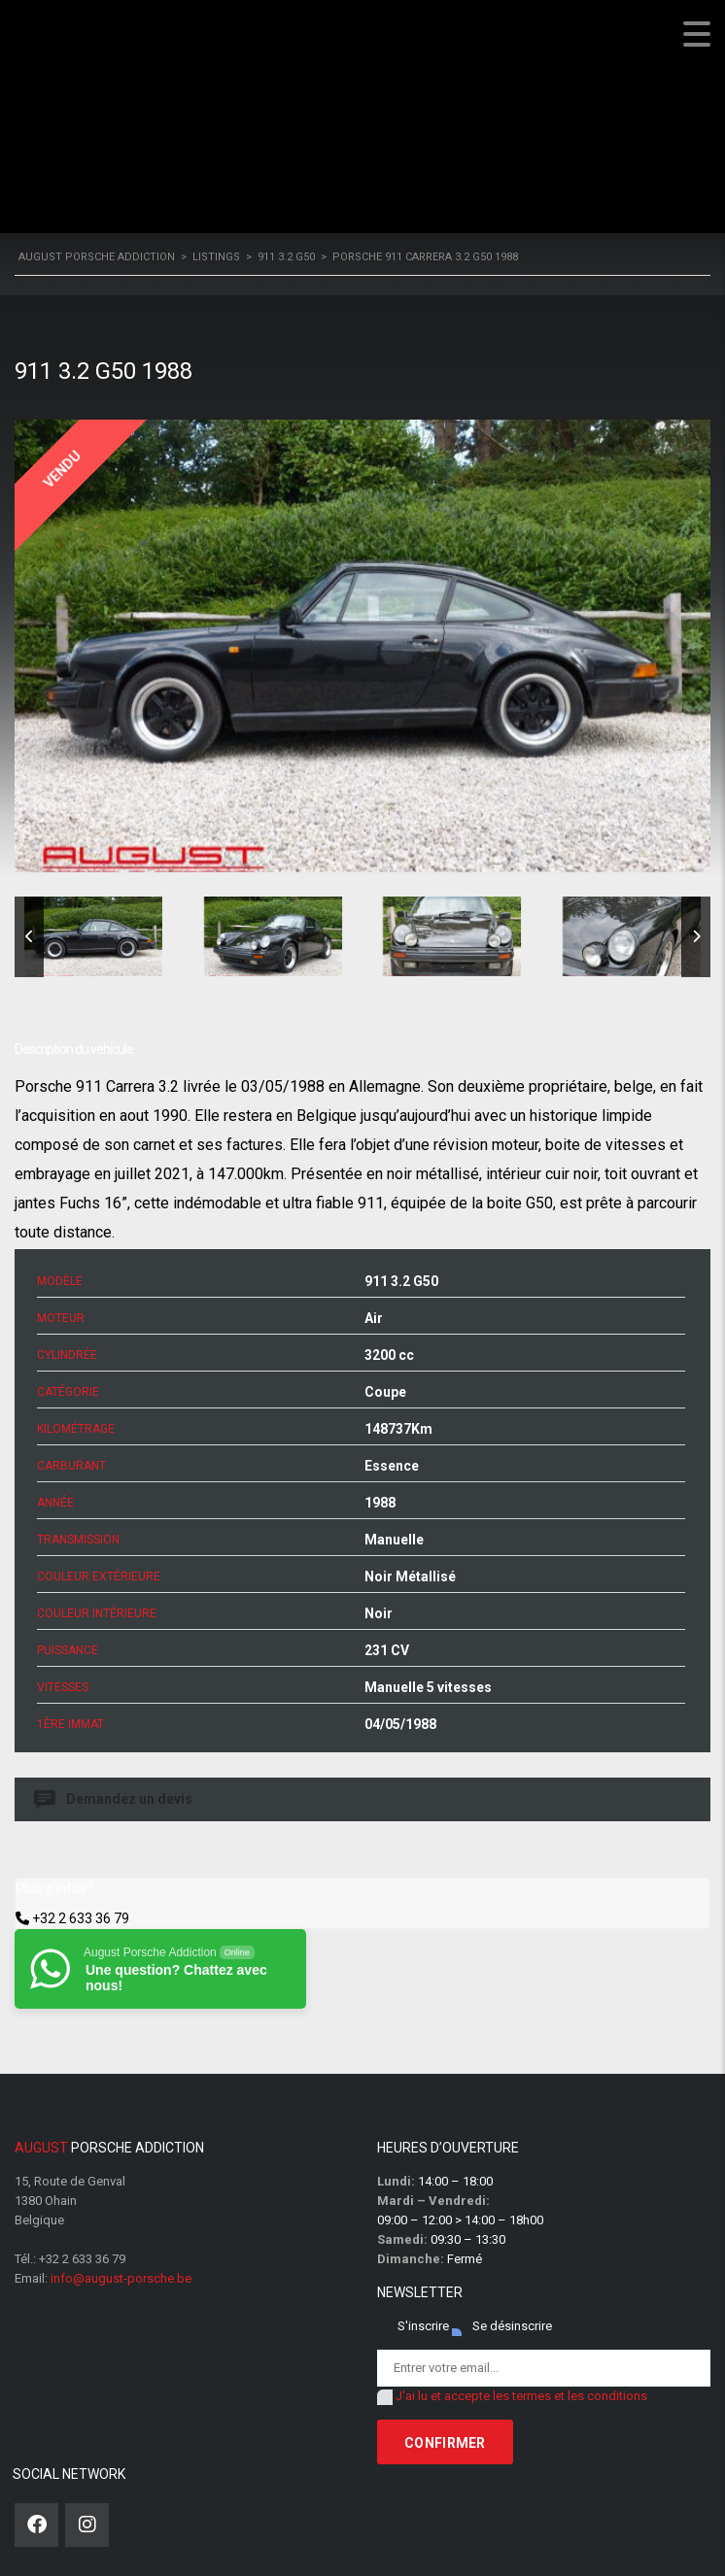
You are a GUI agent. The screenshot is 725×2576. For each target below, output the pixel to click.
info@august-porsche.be (121, 2278)
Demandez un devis (114, 1799)
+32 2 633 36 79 (80, 1918)
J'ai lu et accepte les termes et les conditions (521, 2396)
